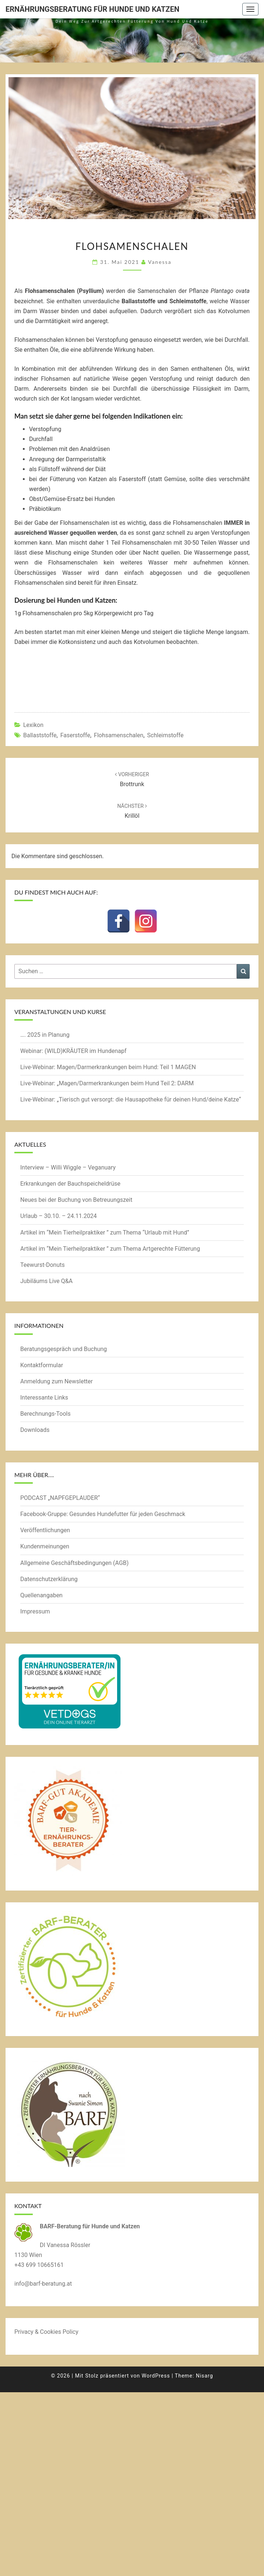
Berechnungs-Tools (45, 1413)
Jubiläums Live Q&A (46, 1281)
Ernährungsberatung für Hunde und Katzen (92, 9)
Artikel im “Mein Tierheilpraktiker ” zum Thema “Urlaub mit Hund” (104, 1232)
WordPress (156, 2376)
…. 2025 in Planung (45, 1034)
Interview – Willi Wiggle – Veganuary (68, 1167)
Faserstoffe (75, 735)
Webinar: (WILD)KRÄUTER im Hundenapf (73, 1050)
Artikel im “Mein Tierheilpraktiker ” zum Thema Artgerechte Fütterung (110, 1248)
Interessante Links (44, 1397)
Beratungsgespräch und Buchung (63, 1349)
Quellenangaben (41, 1595)
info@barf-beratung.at (43, 2283)
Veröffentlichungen (45, 1530)
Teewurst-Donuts (42, 1264)
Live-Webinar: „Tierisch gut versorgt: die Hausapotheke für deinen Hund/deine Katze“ (130, 1099)
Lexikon (33, 724)
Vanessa (160, 262)
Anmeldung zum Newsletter (56, 1381)
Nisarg (204, 2376)
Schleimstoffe (165, 735)
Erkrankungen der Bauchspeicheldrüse (70, 1183)
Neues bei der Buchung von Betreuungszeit (76, 1199)
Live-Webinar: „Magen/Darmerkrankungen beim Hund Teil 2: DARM (107, 1083)
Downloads (34, 1429)
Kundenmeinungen (44, 1546)
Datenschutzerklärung (49, 1579)
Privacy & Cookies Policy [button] (46, 2331)
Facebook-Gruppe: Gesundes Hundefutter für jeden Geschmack (102, 1514)
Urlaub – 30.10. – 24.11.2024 (58, 1215)
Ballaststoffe (40, 735)
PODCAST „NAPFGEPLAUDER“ (60, 1497)
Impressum (35, 1611)
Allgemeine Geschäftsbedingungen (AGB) (74, 1562)
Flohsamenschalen (118, 735)
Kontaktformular (41, 1365)
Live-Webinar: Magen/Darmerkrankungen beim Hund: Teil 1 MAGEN (108, 1067)
